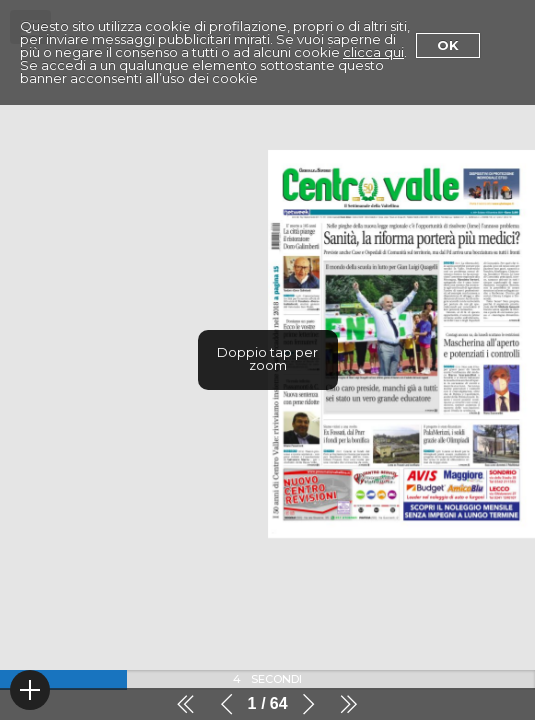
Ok (448, 45)
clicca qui (373, 52)
